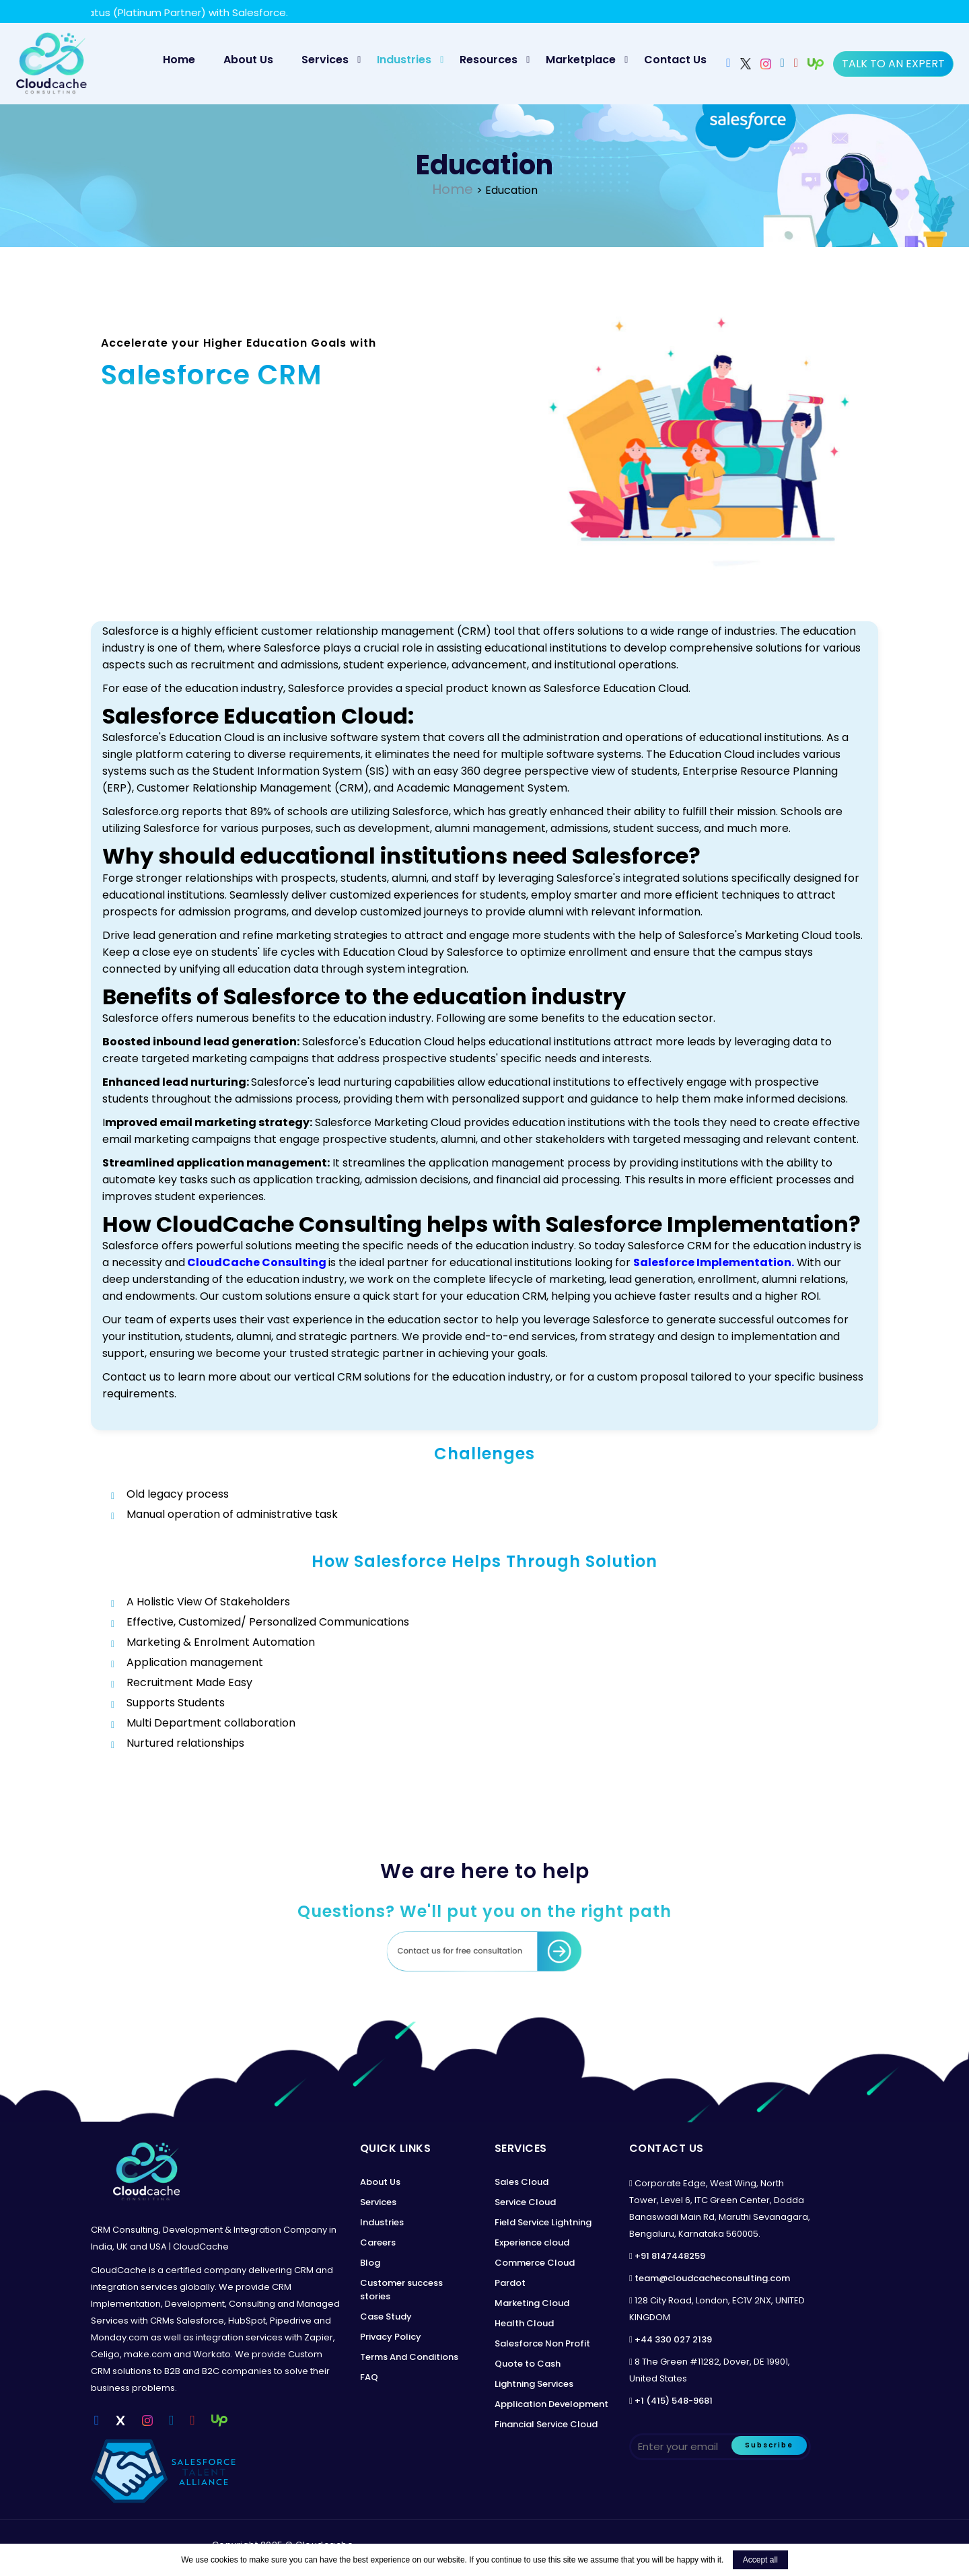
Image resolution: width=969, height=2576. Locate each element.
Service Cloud (525, 2202)
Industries (404, 59)
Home (185, 59)
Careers (378, 2242)
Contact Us (675, 59)
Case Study (386, 2316)
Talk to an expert (893, 63)
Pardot (510, 2282)
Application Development (551, 2404)
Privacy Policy (390, 2336)
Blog (370, 2262)
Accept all (760, 2560)
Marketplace (581, 59)
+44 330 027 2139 (673, 2339)
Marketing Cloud (532, 2303)
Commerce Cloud (535, 2262)
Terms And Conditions (409, 2357)
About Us (248, 59)
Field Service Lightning (543, 2222)
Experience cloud (532, 2242)
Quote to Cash (528, 2363)
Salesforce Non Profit (542, 2343)
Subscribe (769, 2445)
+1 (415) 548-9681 (674, 2400)
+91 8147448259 (670, 2256)
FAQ (369, 2377)
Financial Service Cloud (546, 2424)
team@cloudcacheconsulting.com (712, 2278)
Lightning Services (534, 2383)
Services (325, 59)
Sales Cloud (521, 2181)
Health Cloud (524, 2323)
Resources (488, 59)
